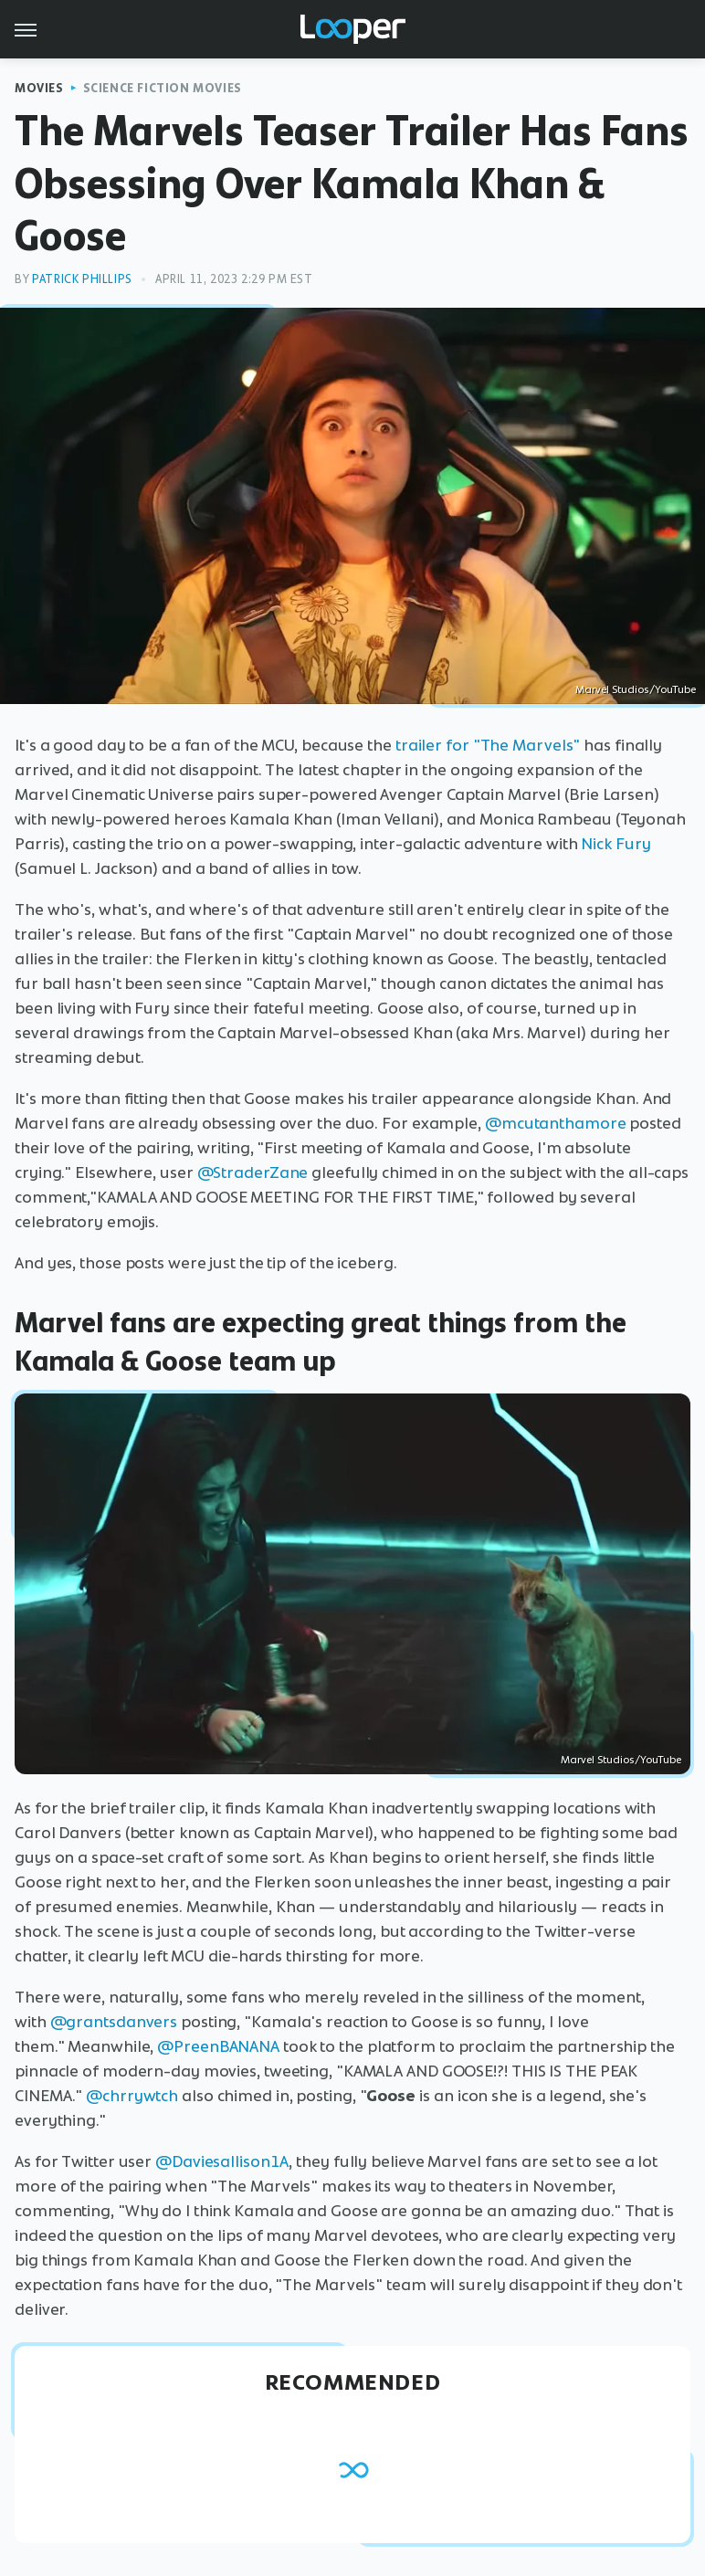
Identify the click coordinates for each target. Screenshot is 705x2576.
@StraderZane (253, 1172)
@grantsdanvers (114, 2022)
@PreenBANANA (218, 2046)
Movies (39, 88)
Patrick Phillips (82, 279)
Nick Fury (615, 844)
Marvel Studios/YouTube (635, 689)
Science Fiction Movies (162, 88)
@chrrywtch (132, 2096)
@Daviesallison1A (222, 2161)
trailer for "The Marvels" (488, 745)
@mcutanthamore (555, 1123)
